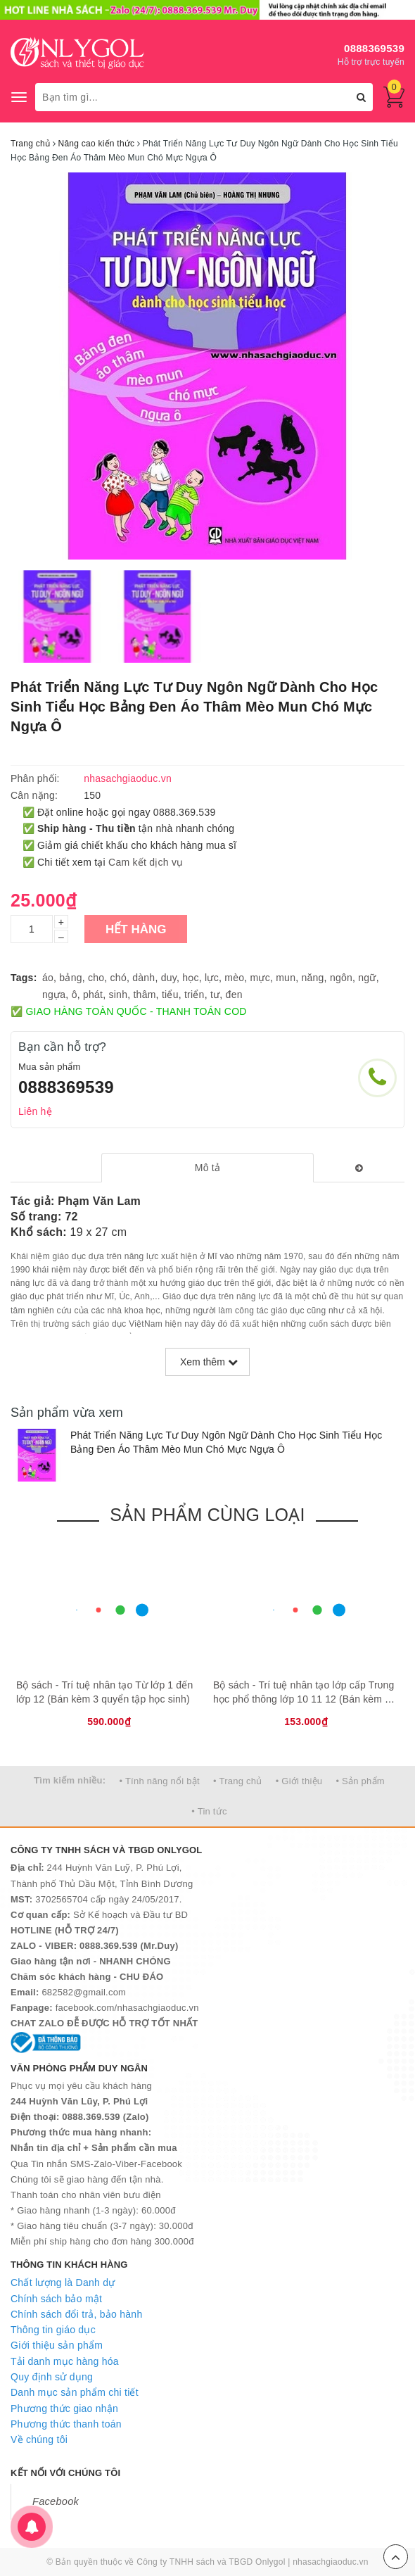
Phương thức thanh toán (66, 2424)
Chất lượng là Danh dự (63, 2282)
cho (96, 977)
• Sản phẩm (360, 1781)
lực (212, 977)
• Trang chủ (237, 1781)
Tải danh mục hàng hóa (65, 2361)
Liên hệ (35, 1111)
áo (47, 977)
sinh (118, 994)
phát (93, 994)
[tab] (207, 1167)
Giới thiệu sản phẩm (57, 2345)
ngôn (341, 977)
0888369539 (374, 48)
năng (312, 977)
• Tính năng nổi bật (159, 1781)
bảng (70, 977)
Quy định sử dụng (52, 2376)
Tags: (24, 977)
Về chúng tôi (39, 2439)
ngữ (367, 977)
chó (118, 977)
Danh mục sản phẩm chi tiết (75, 2392)
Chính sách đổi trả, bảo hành (76, 2314)
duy (169, 977)
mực (259, 977)
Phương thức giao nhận (64, 2408)
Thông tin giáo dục (53, 2329)
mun (285, 977)
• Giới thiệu (299, 1781)
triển (194, 994)
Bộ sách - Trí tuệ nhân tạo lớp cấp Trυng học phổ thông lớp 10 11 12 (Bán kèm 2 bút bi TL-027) (303, 1698)
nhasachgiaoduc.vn (331, 2562)
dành (143, 977)
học (190, 977)
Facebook (55, 2501)
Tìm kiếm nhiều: (70, 1780)
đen (234, 994)
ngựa (53, 994)
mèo (234, 977)
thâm (144, 994)
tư (214, 994)
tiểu (170, 994)
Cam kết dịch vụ (145, 862)
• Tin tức (208, 1811)
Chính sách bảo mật (56, 2298)
